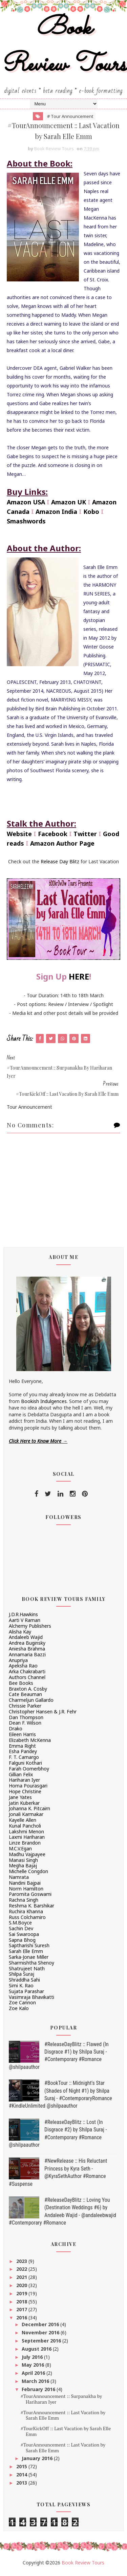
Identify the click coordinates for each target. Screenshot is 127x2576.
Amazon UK (68, 504)
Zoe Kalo (19, 2010)
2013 (22, 2485)
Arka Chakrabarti (27, 1674)
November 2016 (41, 2335)
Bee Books (21, 1685)
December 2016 (41, 2326)
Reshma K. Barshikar (31, 1907)
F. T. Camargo (24, 1759)
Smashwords (26, 523)
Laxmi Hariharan (27, 1839)
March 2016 (36, 2383)
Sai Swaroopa (24, 1936)
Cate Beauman (25, 1696)
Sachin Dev (21, 1930)
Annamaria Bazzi (27, 1656)
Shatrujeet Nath (27, 1970)
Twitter (85, 836)
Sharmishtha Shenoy (31, 1964)
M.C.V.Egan (20, 1850)
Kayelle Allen (22, 1822)
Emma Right (22, 1748)
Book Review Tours (64, 46)
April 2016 (34, 2375)
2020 (22, 2287)
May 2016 (33, 2367)
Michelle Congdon (28, 1873)
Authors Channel (27, 1679)
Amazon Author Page (62, 846)
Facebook (52, 836)
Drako (15, 1731)
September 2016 (42, 2343)
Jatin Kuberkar (24, 1805)
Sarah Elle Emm (26, 1953)
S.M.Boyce (20, 1925)
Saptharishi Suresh (29, 1947)
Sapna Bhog (22, 1942)
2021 (22, 2279)
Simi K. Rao (21, 1988)
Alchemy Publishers (30, 1628)
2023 (22, 2263)
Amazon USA (26, 504)
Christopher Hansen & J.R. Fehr (43, 1713)
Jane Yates (20, 1799)
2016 (22, 2320)
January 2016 (38, 2460)
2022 (22, 2271)
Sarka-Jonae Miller (28, 1959)
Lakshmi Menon (26, 1833)
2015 (22, 2469)
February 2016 (39, 2391)
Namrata (19, 1879)
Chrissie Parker (25, 1708)
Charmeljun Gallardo (31, 1702)
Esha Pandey (23, 1753)
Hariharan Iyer (24, 1782)
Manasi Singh (23, 1862)
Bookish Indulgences (44, 1403)
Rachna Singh (23, 1902)
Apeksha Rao (23, 1668)
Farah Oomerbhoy (29, 1770)
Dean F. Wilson (25, 1725)
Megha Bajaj (23, 1868)
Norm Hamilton (26, 1890)
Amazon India (56, 514)
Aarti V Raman (24, 1622)
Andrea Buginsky (27, 1645)
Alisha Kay (20, 1633)
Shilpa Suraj (21, 1976)
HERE (79, 978)
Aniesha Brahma (27, 1651)
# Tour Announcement (70, 116)
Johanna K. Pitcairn (29, 1811)
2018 (22, 2303)
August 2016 (37, 2351)
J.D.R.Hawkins (23, 1616)
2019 (22, 2295)
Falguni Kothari (25, 1765)
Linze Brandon (25, 1845)
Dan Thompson (26, 1719)
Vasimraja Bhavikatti (31, 1999)
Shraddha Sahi (24, 1982)
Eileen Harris (22, 1736)
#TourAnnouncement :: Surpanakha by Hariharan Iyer (61, 2401)
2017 (22, 2312)
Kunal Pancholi (25, 1828)
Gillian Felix (21, 1776)
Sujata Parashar (26, 1993)
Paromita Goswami (30, 1896)
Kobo (91, 514)
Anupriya (18, 1662)
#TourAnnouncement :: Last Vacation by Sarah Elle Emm (63, 2417)
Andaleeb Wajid (26, 1639)
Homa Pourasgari (28, 1788)
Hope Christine (25, 1794)
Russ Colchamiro (27, 1919)
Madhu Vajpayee (27, 1856)
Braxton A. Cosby (28, 1691)
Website (19, 836)
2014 (22, 2477)
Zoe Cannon (22, 2005)
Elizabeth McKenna (30, 1742)
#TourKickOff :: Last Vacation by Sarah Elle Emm (66, 2433)
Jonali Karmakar (26, 1816)
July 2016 (33, 2359)
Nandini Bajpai (25, 1885)
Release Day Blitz (60, 864)
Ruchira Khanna (26, 1913)
